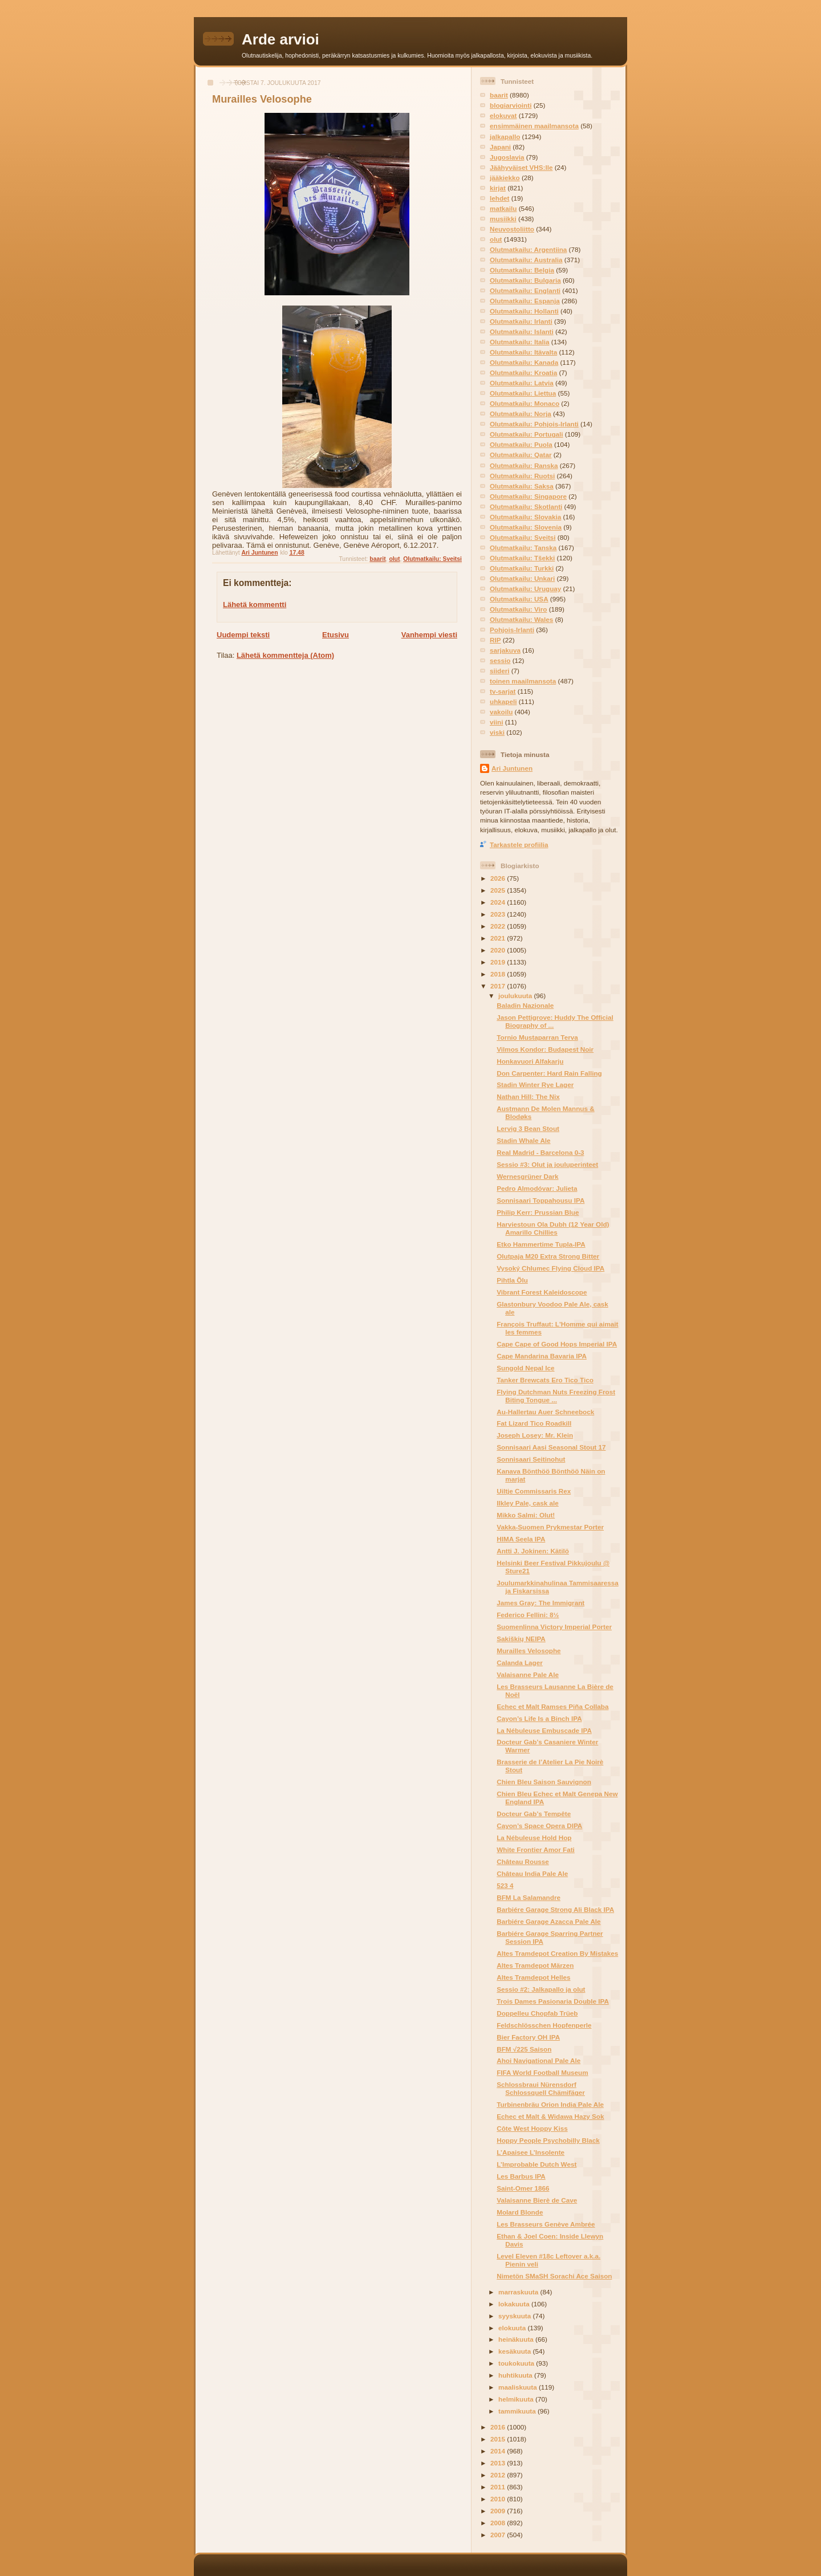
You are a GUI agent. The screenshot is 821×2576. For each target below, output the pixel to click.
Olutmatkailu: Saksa (522, 486)
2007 (498, 2534)
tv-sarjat (502, 691)
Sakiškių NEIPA (521, 1638)
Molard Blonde (520, 2212)
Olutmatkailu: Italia (520, 341)
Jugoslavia (507, 157)
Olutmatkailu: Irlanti (521, 321)
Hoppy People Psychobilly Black (548, 2140)
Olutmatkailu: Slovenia (526, 527)
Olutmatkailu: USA (519, 599)
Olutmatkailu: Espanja (525, 300)
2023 (498, 914)
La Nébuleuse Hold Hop (534, 1837)
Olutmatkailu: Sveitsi (432, 559)
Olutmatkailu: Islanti (522, 331)
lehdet (499, 198)
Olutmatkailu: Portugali (526, 434)
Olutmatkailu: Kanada (524, 362)
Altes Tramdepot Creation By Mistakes (557, 1953)
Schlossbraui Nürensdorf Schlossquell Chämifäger (541, 2088)
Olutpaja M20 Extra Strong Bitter (548, 1256)
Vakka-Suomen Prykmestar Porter (550, 1527)
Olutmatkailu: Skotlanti (526, 506)
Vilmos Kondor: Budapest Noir (545, 1049)
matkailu (503, 208)
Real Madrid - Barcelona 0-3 (540, 1152)
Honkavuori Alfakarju (530, 1061)
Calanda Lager (520, 1662)
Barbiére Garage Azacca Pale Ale (548, 1921)
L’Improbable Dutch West (536, 2164)
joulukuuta (516, 995)
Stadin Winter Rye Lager (535, 1084)
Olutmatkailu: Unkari (522, 578)
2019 (498, 962)
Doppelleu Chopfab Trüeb (537, 2013)
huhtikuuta (516, 2375)
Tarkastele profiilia (519, 844)
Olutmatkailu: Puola (521, 444)
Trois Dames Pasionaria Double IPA (553, 2001)
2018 (498, 974)
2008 (498, 2522)
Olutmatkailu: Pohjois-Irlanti (534, 424)
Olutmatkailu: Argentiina (528, 249)
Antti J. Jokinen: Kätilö (533, 1550)
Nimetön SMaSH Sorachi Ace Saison (554, 2276)
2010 (498, 2498)
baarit (377, 559)
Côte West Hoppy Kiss (532, 2128)
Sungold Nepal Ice (525, 1368)
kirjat (498, 188)
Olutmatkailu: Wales (521, 619)
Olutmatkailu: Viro (518, 609)
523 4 (505, 1885)
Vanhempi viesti (429, 634)
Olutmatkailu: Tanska (523, 547)
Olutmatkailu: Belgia (522, 270)
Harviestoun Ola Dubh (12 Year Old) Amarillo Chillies (553, 1228)
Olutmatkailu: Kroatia (523, 372)
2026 (498, 878)
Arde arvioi (280, 39)
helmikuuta (516, 2399)
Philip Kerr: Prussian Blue (538, 1212)
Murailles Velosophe (528, 1650)
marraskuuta (519, 2292)
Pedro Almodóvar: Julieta (537, 1188)
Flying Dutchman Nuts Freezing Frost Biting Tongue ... (556, 1395)
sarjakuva (505, 650)
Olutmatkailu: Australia (526, 259)
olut (394, 559)
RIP (495, 640)
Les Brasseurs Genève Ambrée (546, 2224)
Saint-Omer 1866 (523, 2188)
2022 (498, 926)
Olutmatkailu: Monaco (524, 403)
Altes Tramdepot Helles (533, 1977)
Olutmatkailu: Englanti (525, 290)
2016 (498, 2427)
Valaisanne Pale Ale (528, 1674)
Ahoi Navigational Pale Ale (538, 2060)
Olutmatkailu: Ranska (524, 465)
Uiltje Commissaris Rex (534, 1491)
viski (497, 732)
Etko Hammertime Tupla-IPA (541, 1244)
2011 (498, 2486)
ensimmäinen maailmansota (534, 125)
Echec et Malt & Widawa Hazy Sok (550, 2116)
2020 (498, 950)
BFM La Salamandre (528, 1897)
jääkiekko (505, 177)
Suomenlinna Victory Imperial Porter (554, 1626)
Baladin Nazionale (525, 1005)
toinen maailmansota (523, 681)
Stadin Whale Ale (523, 1140)
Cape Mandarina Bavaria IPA (542, 1356)
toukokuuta (517, 2363)
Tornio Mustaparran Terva (537, 1037)
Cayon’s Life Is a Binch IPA (539, 1718)
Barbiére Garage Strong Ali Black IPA (555, 1909)
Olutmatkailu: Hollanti (524, 311)
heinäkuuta (516, 2339)
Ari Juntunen (512, 768)
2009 (498, 2510)
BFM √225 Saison (524, 2049)
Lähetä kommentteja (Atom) (285, 655)
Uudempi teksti (243, 634)
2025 (498, 890)
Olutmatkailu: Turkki (522, 568)
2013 (498, 2463)
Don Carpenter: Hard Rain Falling (549, 1073)
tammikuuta (518, 2411)
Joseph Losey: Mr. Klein (535, 1435)
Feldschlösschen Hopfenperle (544, 2025)
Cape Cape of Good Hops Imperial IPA (557, 1344)
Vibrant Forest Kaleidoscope (542, 1292)
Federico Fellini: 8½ (528, 1614)
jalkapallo (505, 136)
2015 (498, 2439)
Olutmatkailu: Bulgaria (525, 280)
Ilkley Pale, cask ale (528, 1503)
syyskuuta (515, 2315)
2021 (498, 938)
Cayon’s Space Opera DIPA (539, 1825)
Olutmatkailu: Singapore (528, 496)
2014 (498, 2451)
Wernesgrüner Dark (527, 1176)
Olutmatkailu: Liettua (523, 393)
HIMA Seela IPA (521, 1539)
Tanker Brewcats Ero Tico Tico (545, 1379)
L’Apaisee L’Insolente (530, 2152)
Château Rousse (523, 1861)
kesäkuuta (515, 2351)
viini (496, 722)
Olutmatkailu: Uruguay (525, 588)
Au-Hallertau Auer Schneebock (545, 1411)
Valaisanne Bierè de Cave (537, 2200)
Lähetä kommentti (254, 604)
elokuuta (512, 2327)
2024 (498, 902)
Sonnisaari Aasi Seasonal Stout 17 (551, 1447)
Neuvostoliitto (512, 229)
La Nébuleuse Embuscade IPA (544, 1730)
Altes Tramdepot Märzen (535, 1965)
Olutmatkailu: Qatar (520, 454)
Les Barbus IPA (521, 2176)
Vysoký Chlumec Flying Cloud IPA (550, 1268)
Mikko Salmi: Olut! (526, 1515)
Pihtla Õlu (512, 1280)
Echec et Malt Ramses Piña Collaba (552, 1706)
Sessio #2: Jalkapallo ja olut (541, 1989)
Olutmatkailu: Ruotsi (522, 475)
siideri (499, 670)
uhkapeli (503, 701)
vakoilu (501, 711)
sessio (500, 660)
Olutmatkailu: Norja (520, 413)
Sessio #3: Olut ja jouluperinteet (547, 1164)
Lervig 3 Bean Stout (528, 1128)
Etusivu (335, 634)
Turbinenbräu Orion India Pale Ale (550, 2104)
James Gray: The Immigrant (540, 1602)
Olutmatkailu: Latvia (522, 382)
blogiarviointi (510, 105)
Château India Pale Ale (532, 1873)
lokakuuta (514, 2304)
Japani (500, 146)
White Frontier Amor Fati (536, 1849)
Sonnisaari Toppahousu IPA (540, 1200)
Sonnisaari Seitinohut (531, 1459)
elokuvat (503, 115)
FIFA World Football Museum (542, 2072)
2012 (498, 2475)
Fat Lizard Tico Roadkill (534, 1423)
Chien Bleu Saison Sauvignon (544, 1781)
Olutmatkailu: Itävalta (523, 352)
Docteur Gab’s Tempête (534, 1813)
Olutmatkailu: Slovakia (525, 516)
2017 (498, 986)
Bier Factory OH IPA (528, 2037)
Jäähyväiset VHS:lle (521, 167)
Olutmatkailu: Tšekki (522, 557)
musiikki (503, 218)
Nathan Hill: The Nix (528, 1096)
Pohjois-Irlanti (512, 629)
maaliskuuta (518, 2387)
